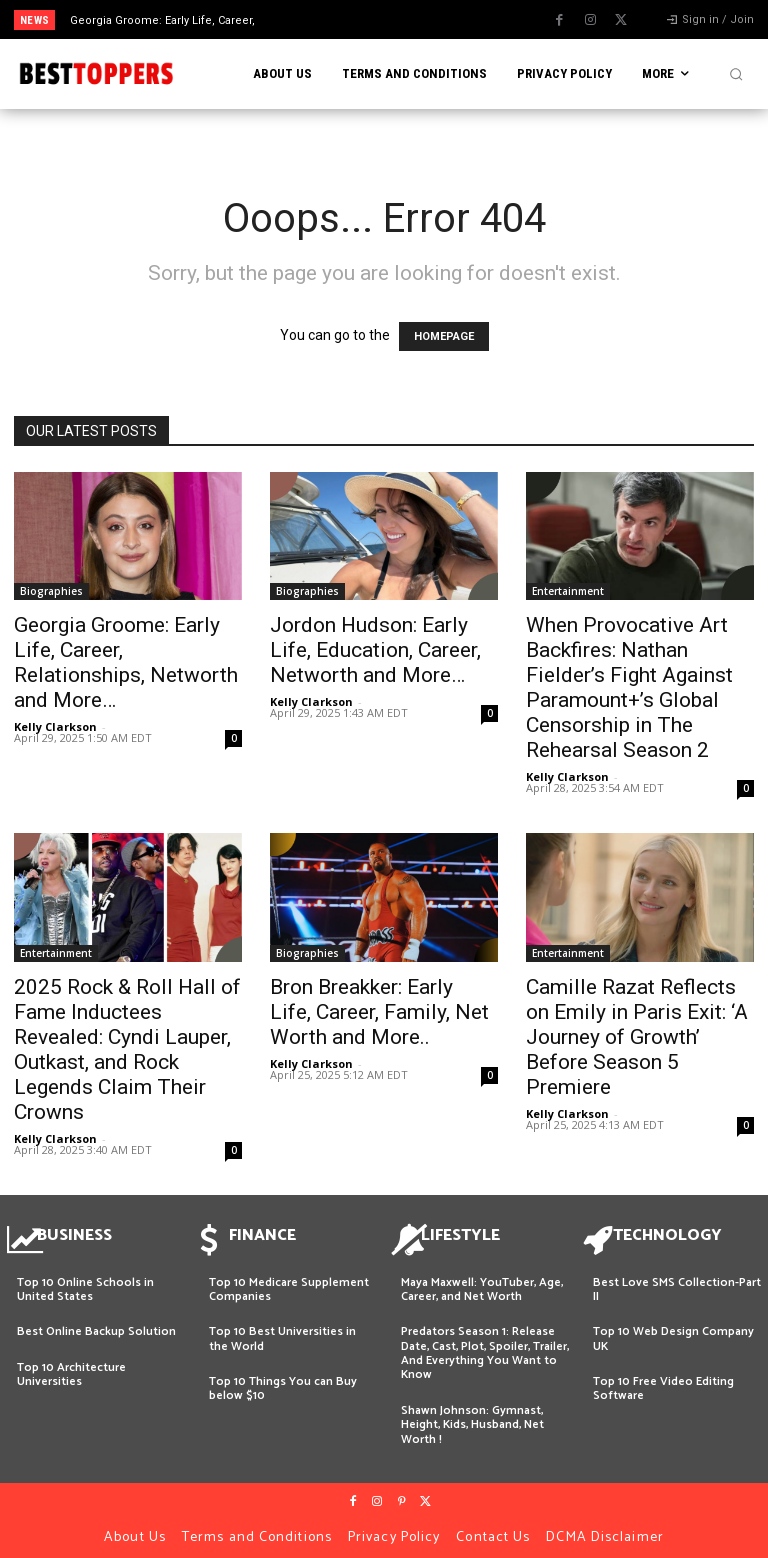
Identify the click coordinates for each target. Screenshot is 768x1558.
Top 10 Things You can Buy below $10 (283, 1379)
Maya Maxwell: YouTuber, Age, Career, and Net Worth (482, 1280)
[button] (736, 74)
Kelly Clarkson (55, 726)
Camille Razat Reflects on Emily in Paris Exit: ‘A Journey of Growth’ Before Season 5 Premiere (637, 1037)
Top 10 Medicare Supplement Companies (289, 1280)
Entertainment (568, 591)
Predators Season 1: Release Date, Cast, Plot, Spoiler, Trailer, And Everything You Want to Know (485, 1344)
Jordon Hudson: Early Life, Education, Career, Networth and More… (375, 650)
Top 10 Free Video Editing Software (663, 1379)
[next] (421, 19)
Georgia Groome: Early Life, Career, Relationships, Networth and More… (126, 662)
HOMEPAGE (444, 336)
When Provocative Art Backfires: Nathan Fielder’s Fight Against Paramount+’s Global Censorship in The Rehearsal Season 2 (629, 687)
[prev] (389, 19)
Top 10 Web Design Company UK (673, 1329)
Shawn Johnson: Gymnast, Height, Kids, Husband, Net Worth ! (472, 1416)
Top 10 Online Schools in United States (85, 1280)
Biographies (51, 591)
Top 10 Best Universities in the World (282, 1329)
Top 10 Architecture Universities (71, 1365)
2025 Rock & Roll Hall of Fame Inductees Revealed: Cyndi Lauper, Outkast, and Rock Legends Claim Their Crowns (127, 1049)
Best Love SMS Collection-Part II (677, 1280)
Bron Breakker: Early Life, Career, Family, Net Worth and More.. (379, 1012)
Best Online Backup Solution (96, 1322)
